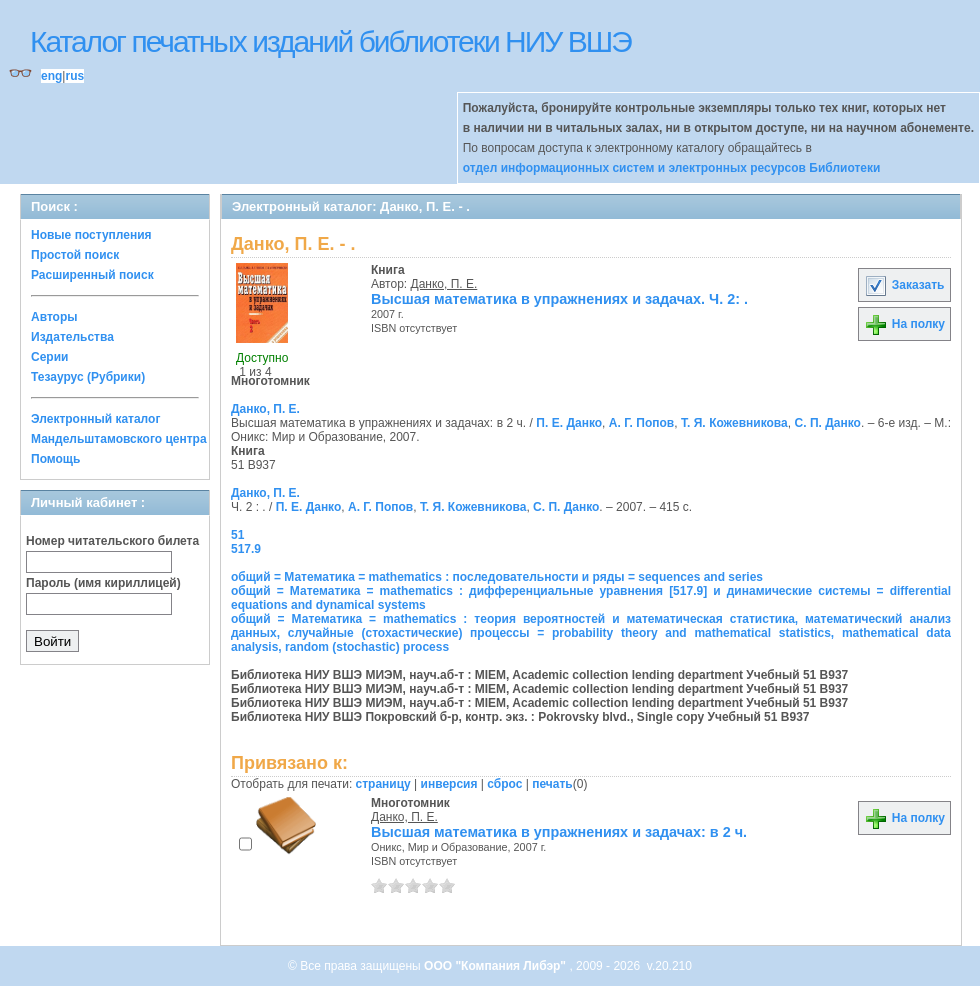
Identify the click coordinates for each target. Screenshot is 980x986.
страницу (383, 784)
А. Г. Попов (641, 423)
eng (51, 76)
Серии (49, 357)
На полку (904, 324)
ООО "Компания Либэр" (496, 966)
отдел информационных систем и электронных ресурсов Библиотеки (672, 168)
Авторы (54, 317)
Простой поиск (75, 255)
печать (552, 784)
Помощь (55, 459)
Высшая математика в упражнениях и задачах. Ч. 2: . (559, 299)
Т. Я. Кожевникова (734, 423)
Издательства (72, 337)
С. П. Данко (828, 423)
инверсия (449, 784)
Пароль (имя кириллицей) (103, 583)
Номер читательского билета (112, 541)
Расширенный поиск (92, 275)
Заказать (904, 285)
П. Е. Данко (569, 423)
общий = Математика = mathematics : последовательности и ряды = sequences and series (497, 577)
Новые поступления (91, 235)
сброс (504, 784)
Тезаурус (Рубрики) (88, 377)
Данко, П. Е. (444, 284)
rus (74, 76)
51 (237, 535)
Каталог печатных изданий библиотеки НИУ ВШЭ (330, 41)
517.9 (246, 549)
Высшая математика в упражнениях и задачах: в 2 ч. (559, 832)
